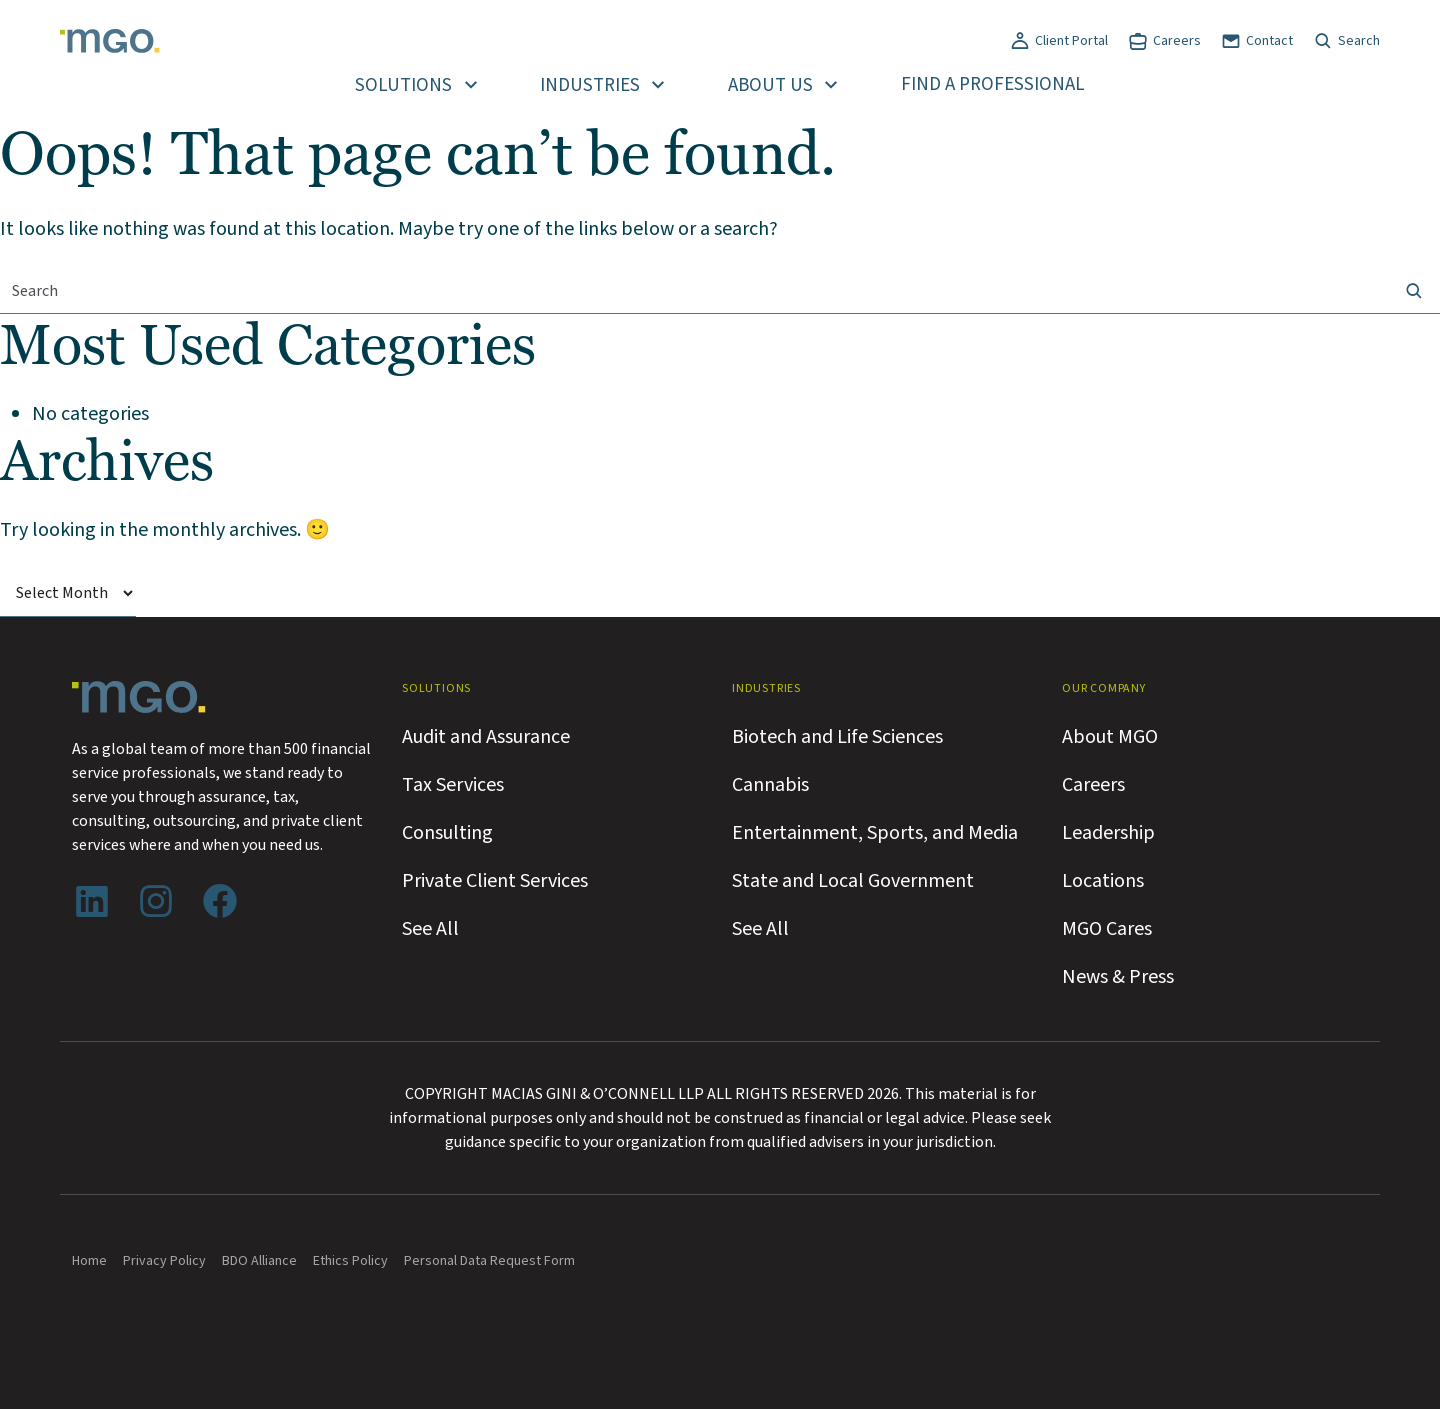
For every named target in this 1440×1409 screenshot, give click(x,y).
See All (430, 929)
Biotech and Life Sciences (837, 737)
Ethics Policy (350, 1261)
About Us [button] (770, 85)
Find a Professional (993, 84)
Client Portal (1071, 41)
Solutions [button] (403, 85)
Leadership (1108, 833)
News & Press (1118, 977)
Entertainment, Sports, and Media (875, 833)
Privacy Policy (164, 1261)
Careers (1177, 41)
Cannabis (770, 785)
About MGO (1110, 737)
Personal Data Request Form (489, 1261)
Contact (1269, 41)
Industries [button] (590, 85)
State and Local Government (853, 881)
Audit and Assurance (486, 737)
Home (89, 1261)
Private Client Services (495, 881)
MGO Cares (1107, 929)
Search (1359, 41)
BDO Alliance (259, 1261)
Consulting (447, 833)
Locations (1103, 881)
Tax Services (453, 785)
